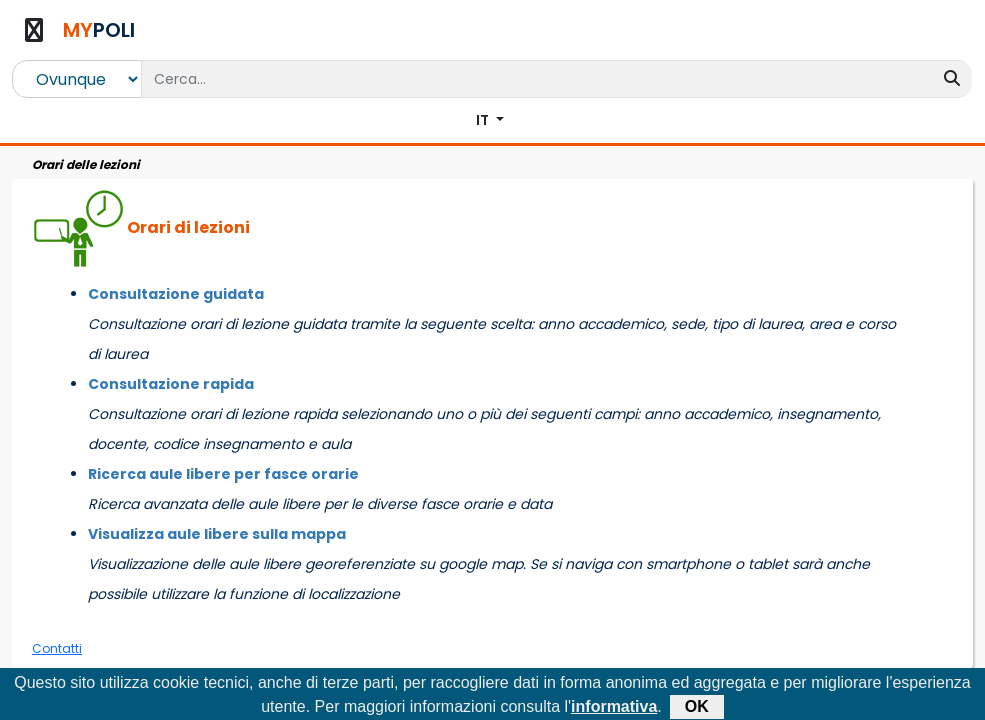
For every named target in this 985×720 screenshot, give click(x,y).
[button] (490, 120)
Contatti (57, 648)
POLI (99, 30)
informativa (614, 707)
